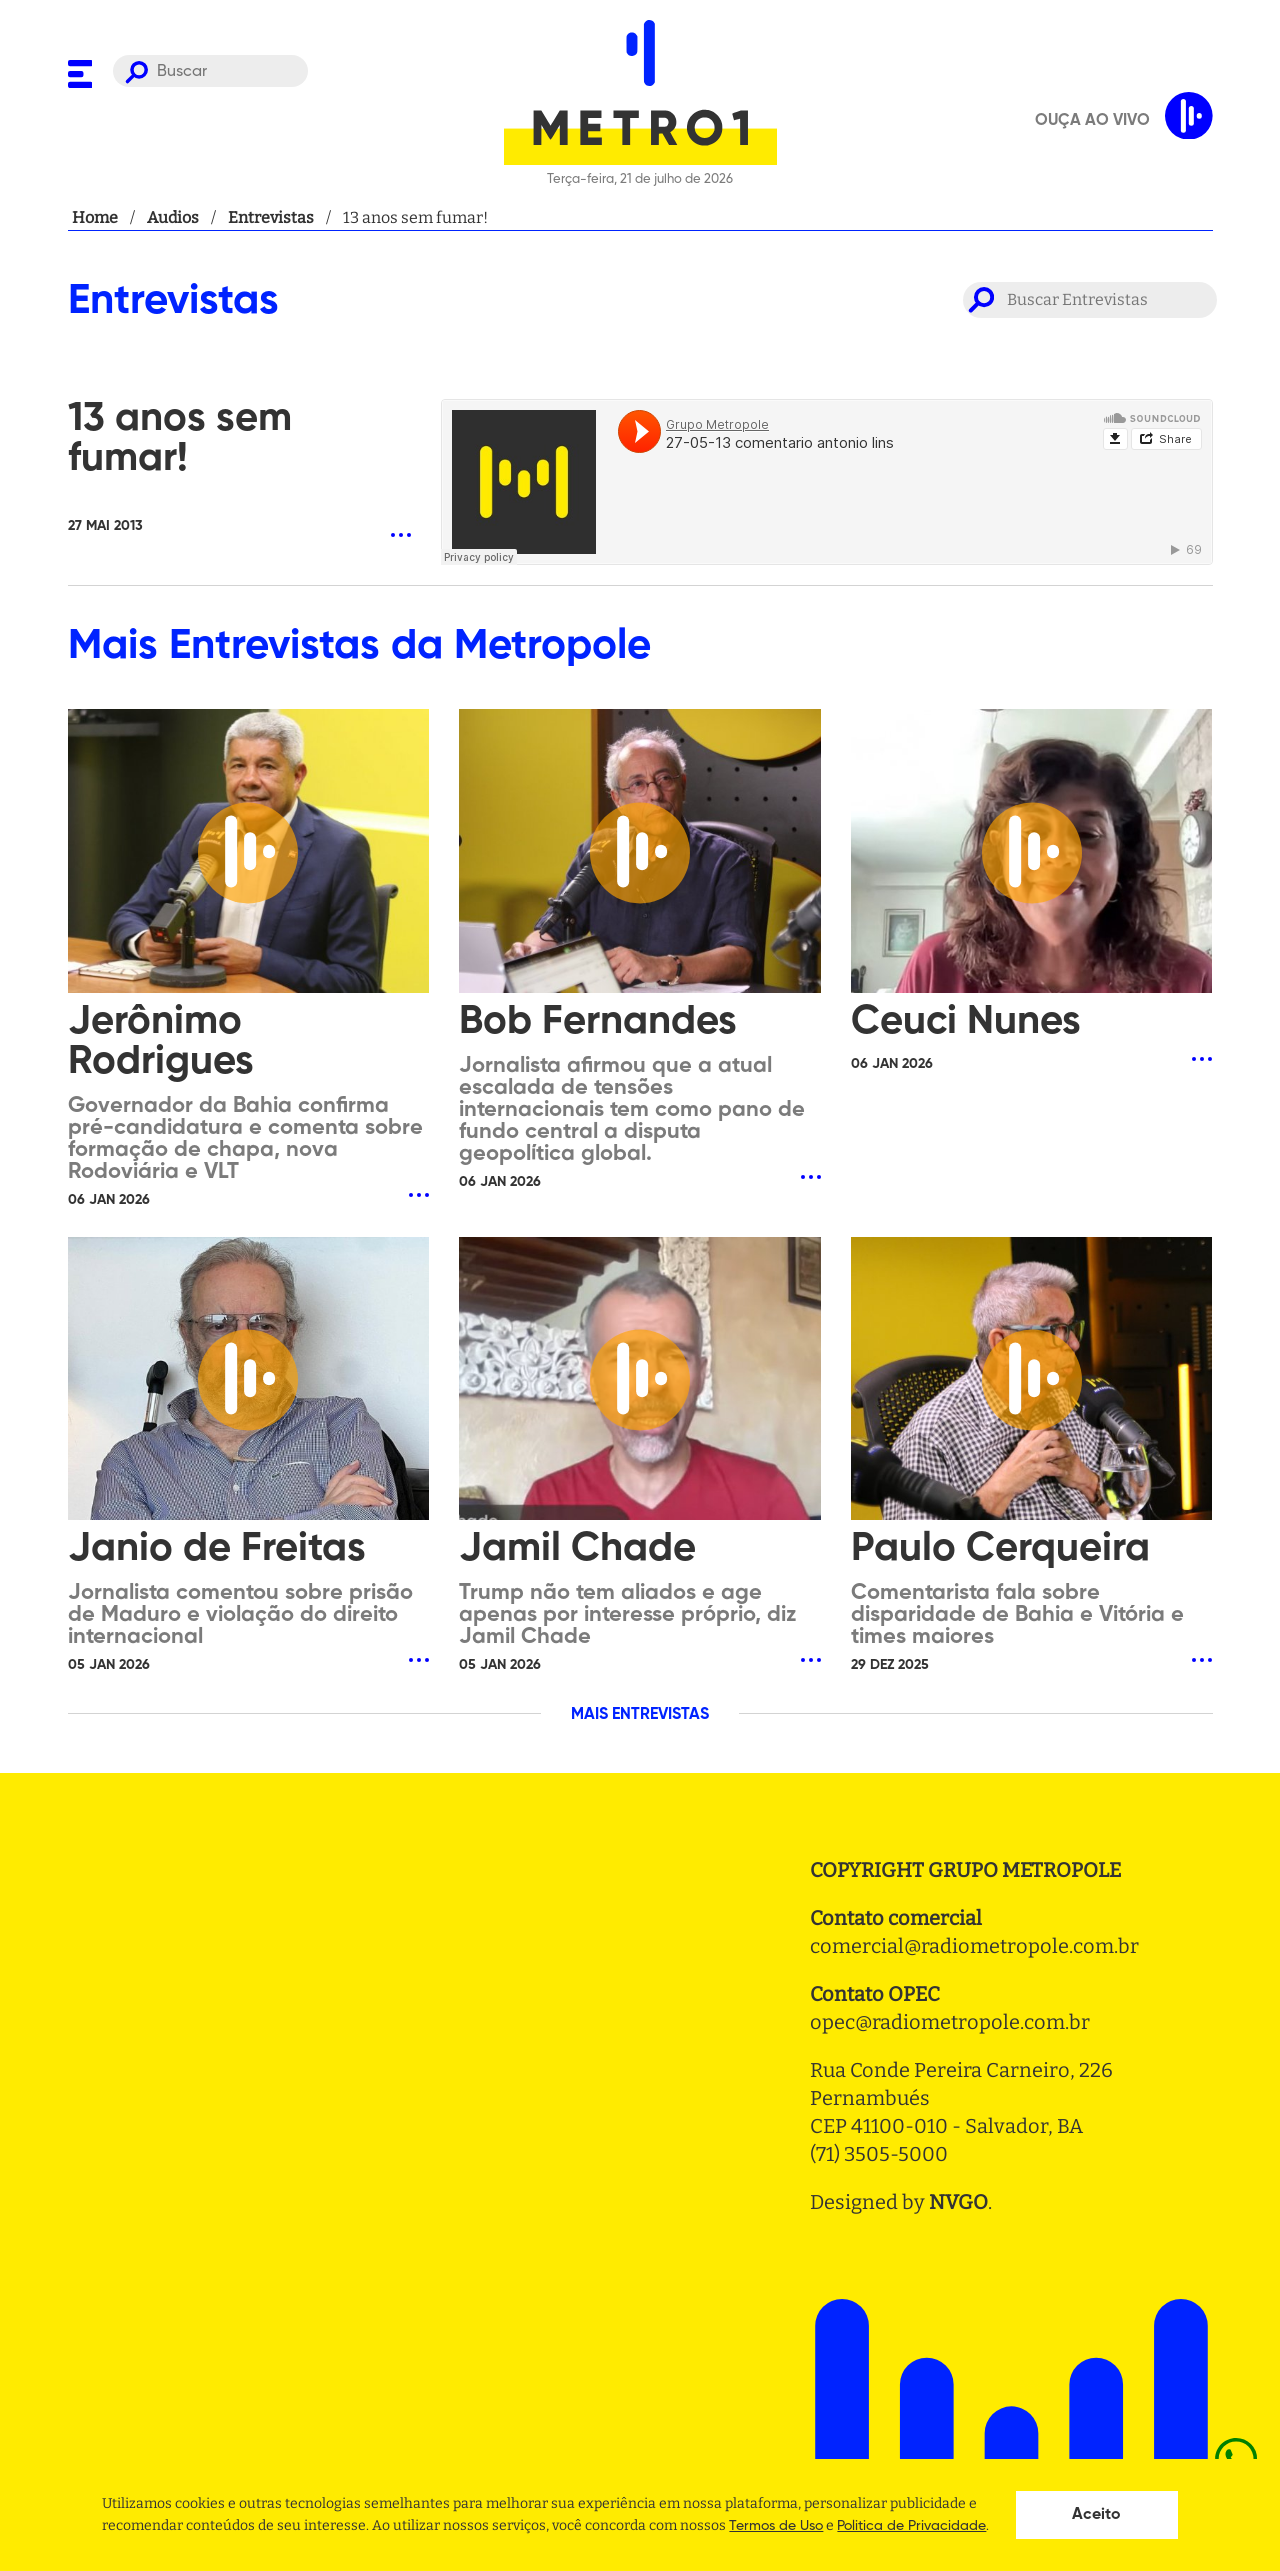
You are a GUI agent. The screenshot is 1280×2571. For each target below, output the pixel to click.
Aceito (1096, 2515)
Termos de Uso (776, 2526)
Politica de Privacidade (911, 2526)
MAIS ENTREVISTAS (640, 1715)
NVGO (958, 2202)
